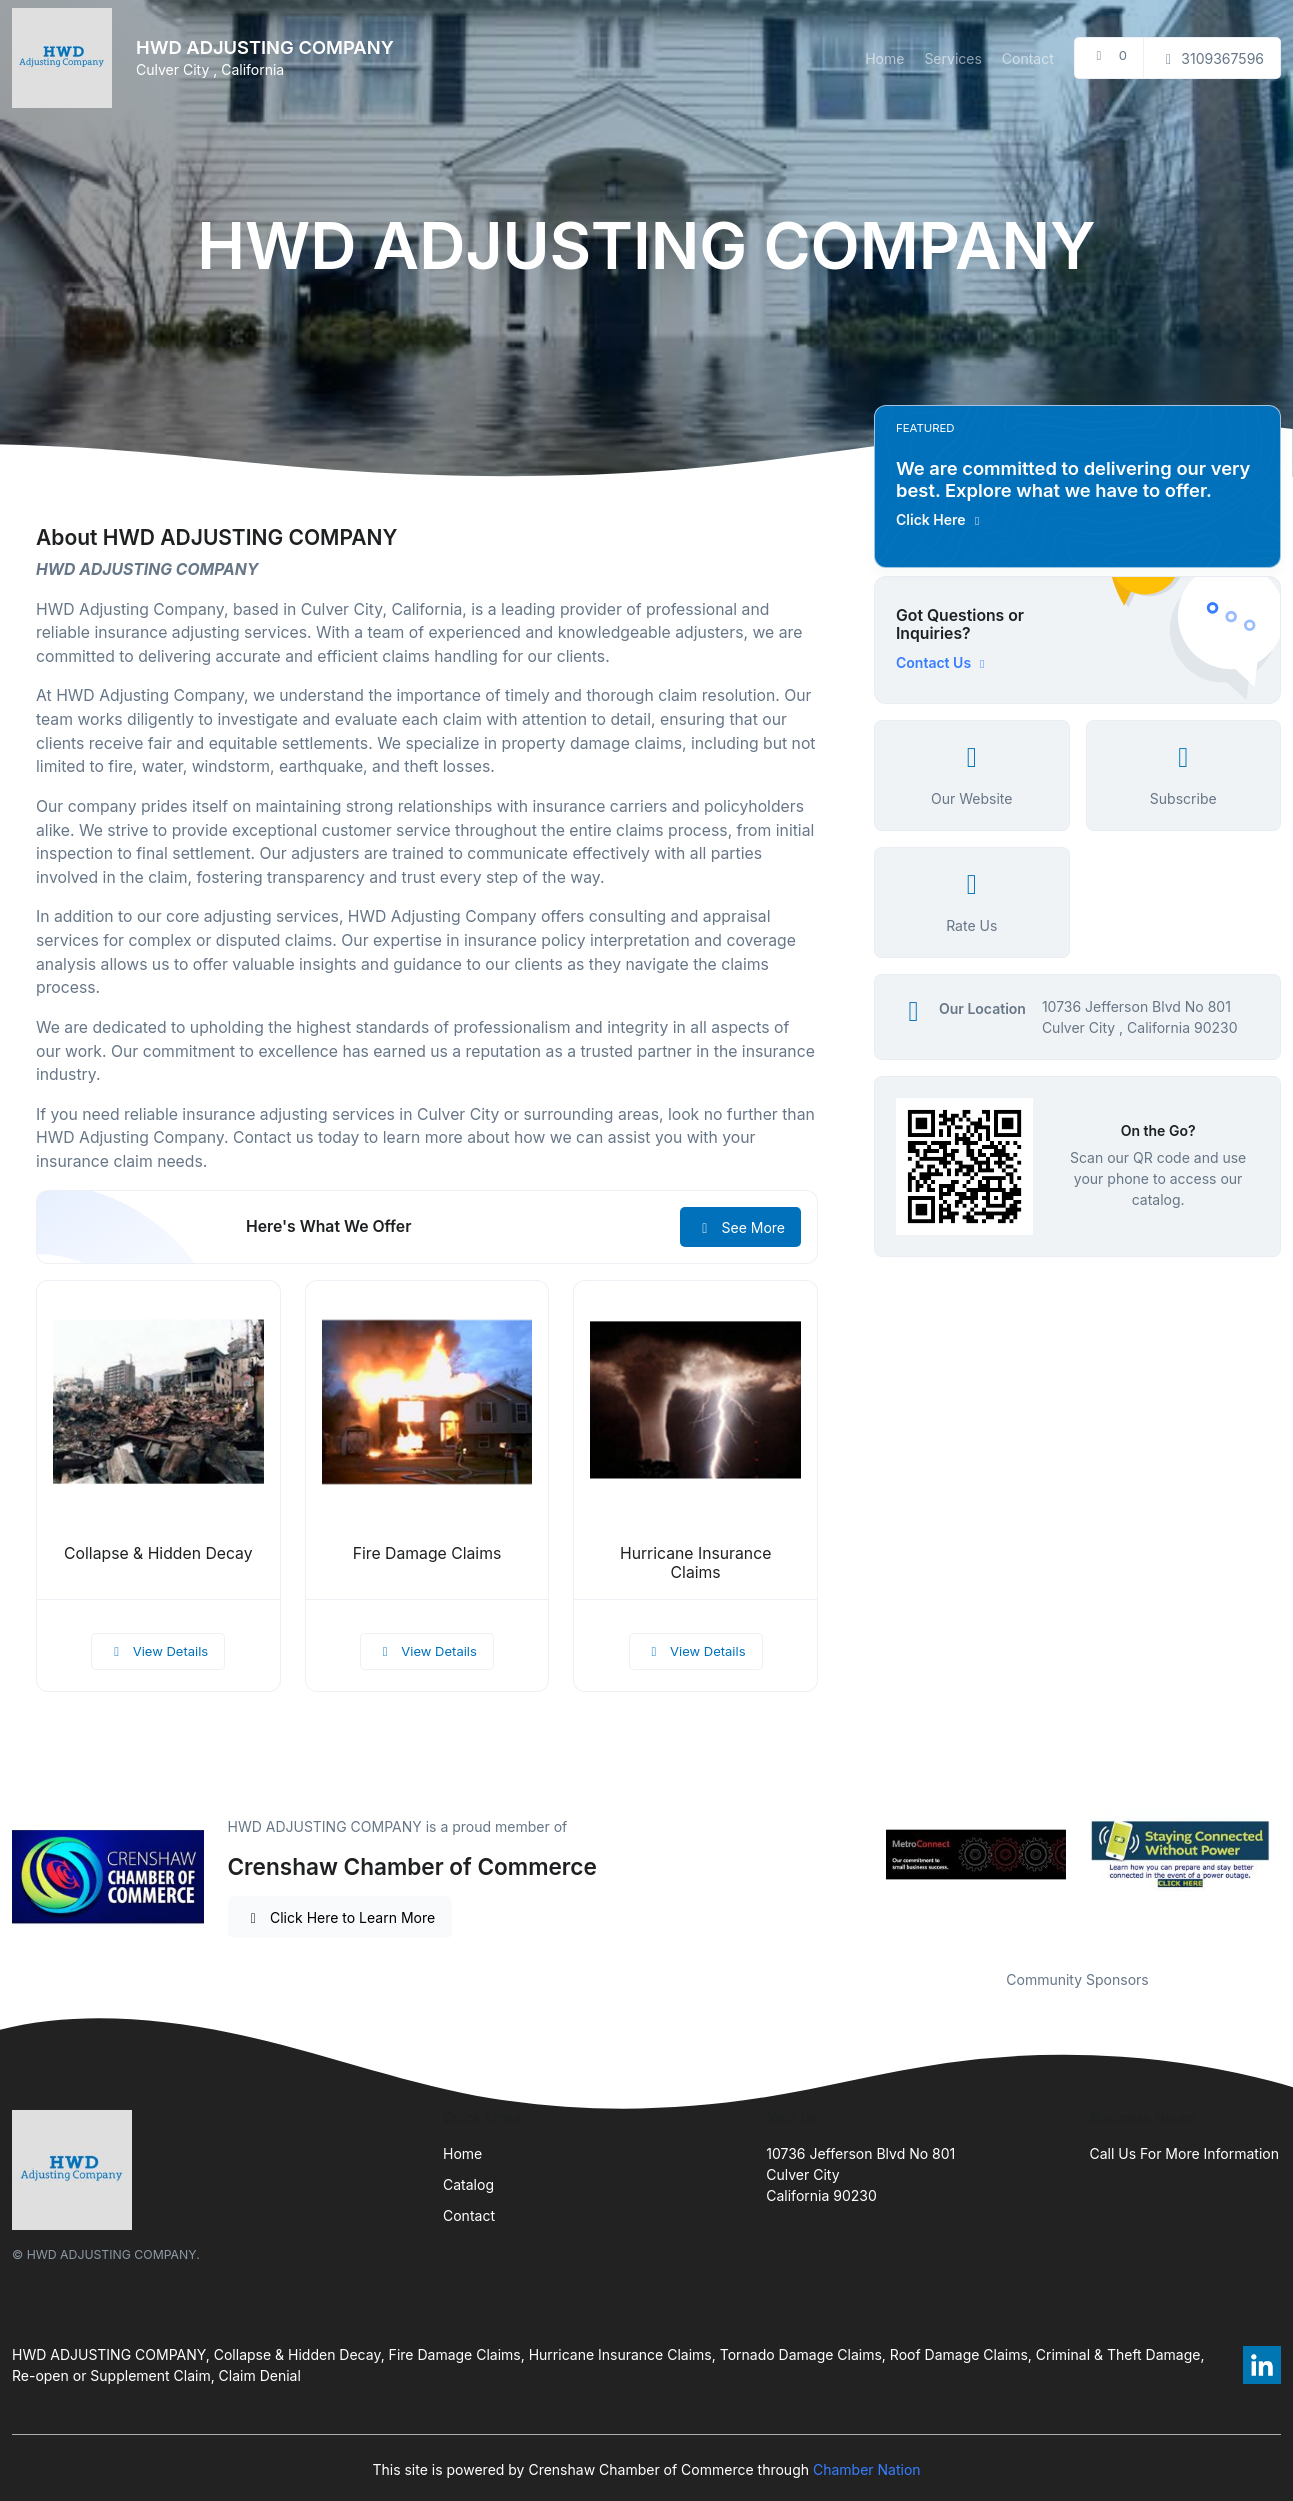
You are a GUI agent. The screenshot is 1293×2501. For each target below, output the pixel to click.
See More (740, 1227)
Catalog (468, 2184)
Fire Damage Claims (427, 1553)
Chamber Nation (867, 2469)
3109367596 (1212, 58)
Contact (1028, 58)
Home (884, 58)
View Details (158, 1651)
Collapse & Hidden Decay (158, 1553)
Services (952, 58)
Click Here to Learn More (340, 1917)
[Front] (66, 58)
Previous (859, 1855)
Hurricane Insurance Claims (695, 1563)
